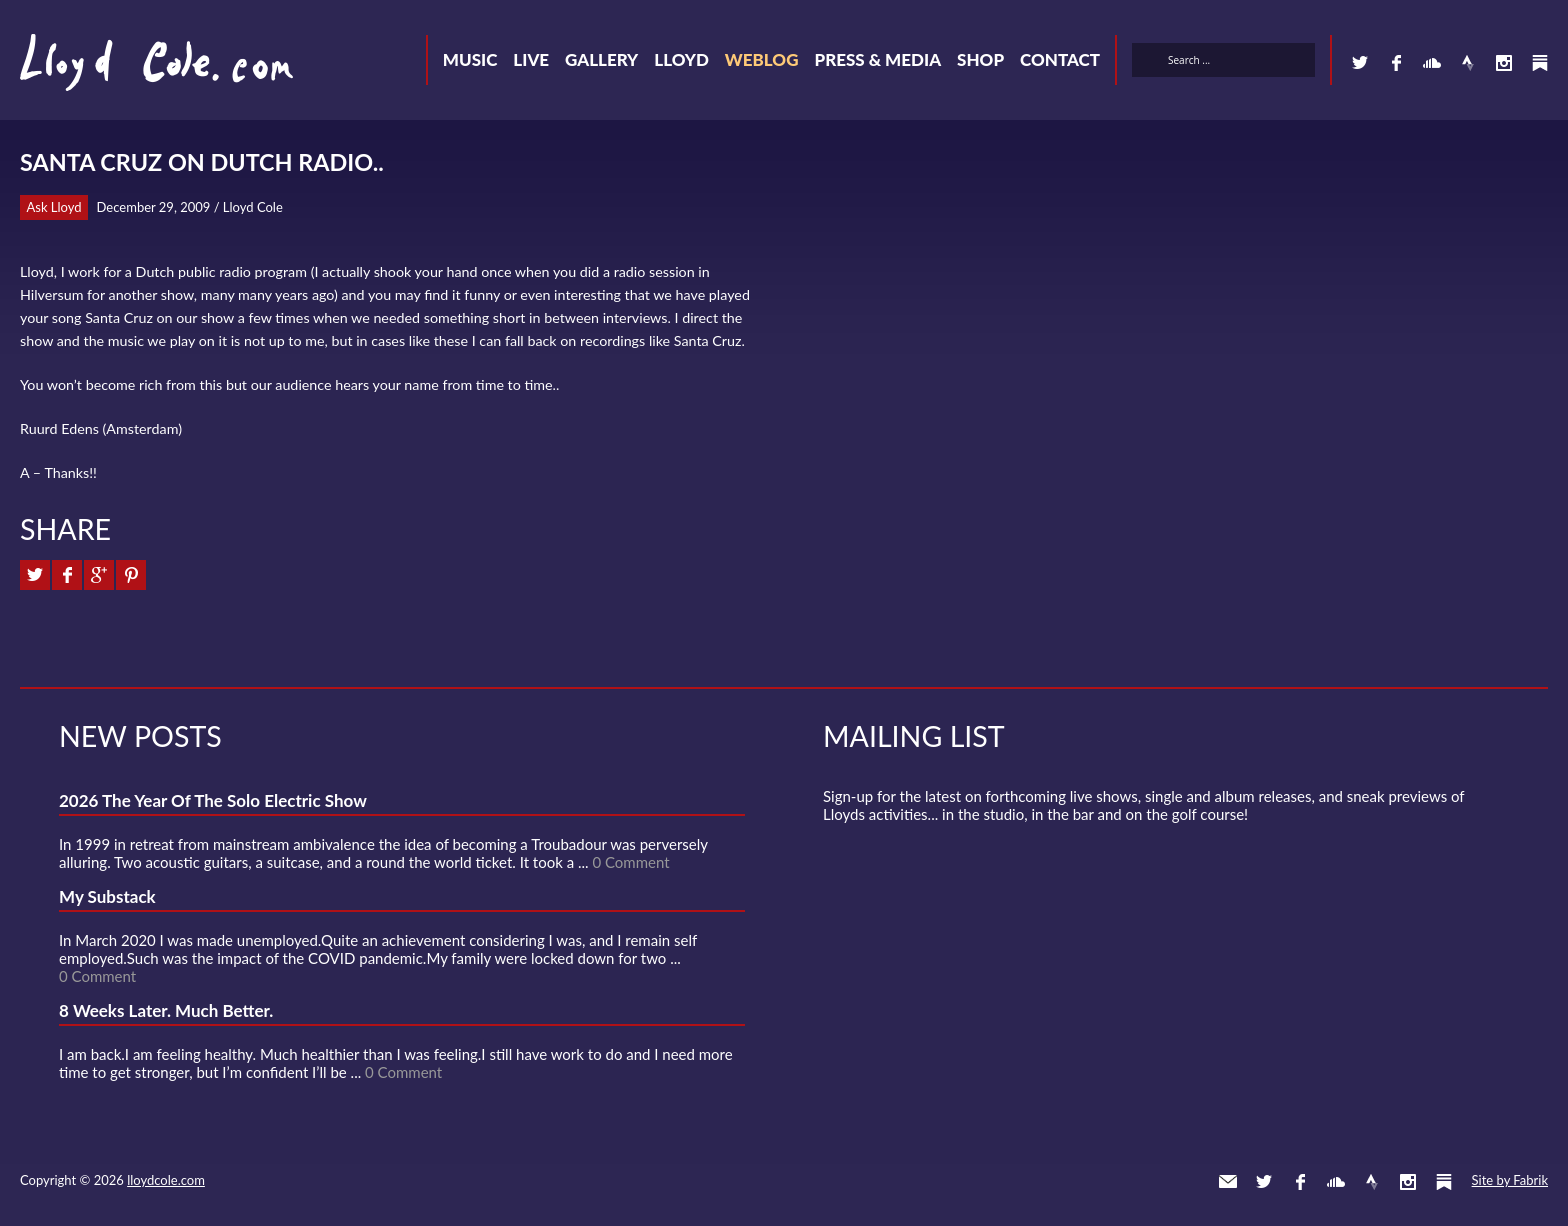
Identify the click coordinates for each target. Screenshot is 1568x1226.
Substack (1540, 63)
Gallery (601, 59)
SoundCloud (1432, 63)
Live (531, 59)
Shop (980, 59)
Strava (1468, 63)
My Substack (107, 896)
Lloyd (681, 59)
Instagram (1504, 63)
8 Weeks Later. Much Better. (166, 1010)
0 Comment (630, 862)
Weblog (762, 59)
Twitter (1360, 63)
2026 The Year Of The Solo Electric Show (213, 800)
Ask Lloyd (54, 207)
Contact (1060, 59)
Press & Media (877, 59)
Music (470, 59)
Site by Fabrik (1510, 1180)
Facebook (1396, 63)
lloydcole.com (166, 1180)
